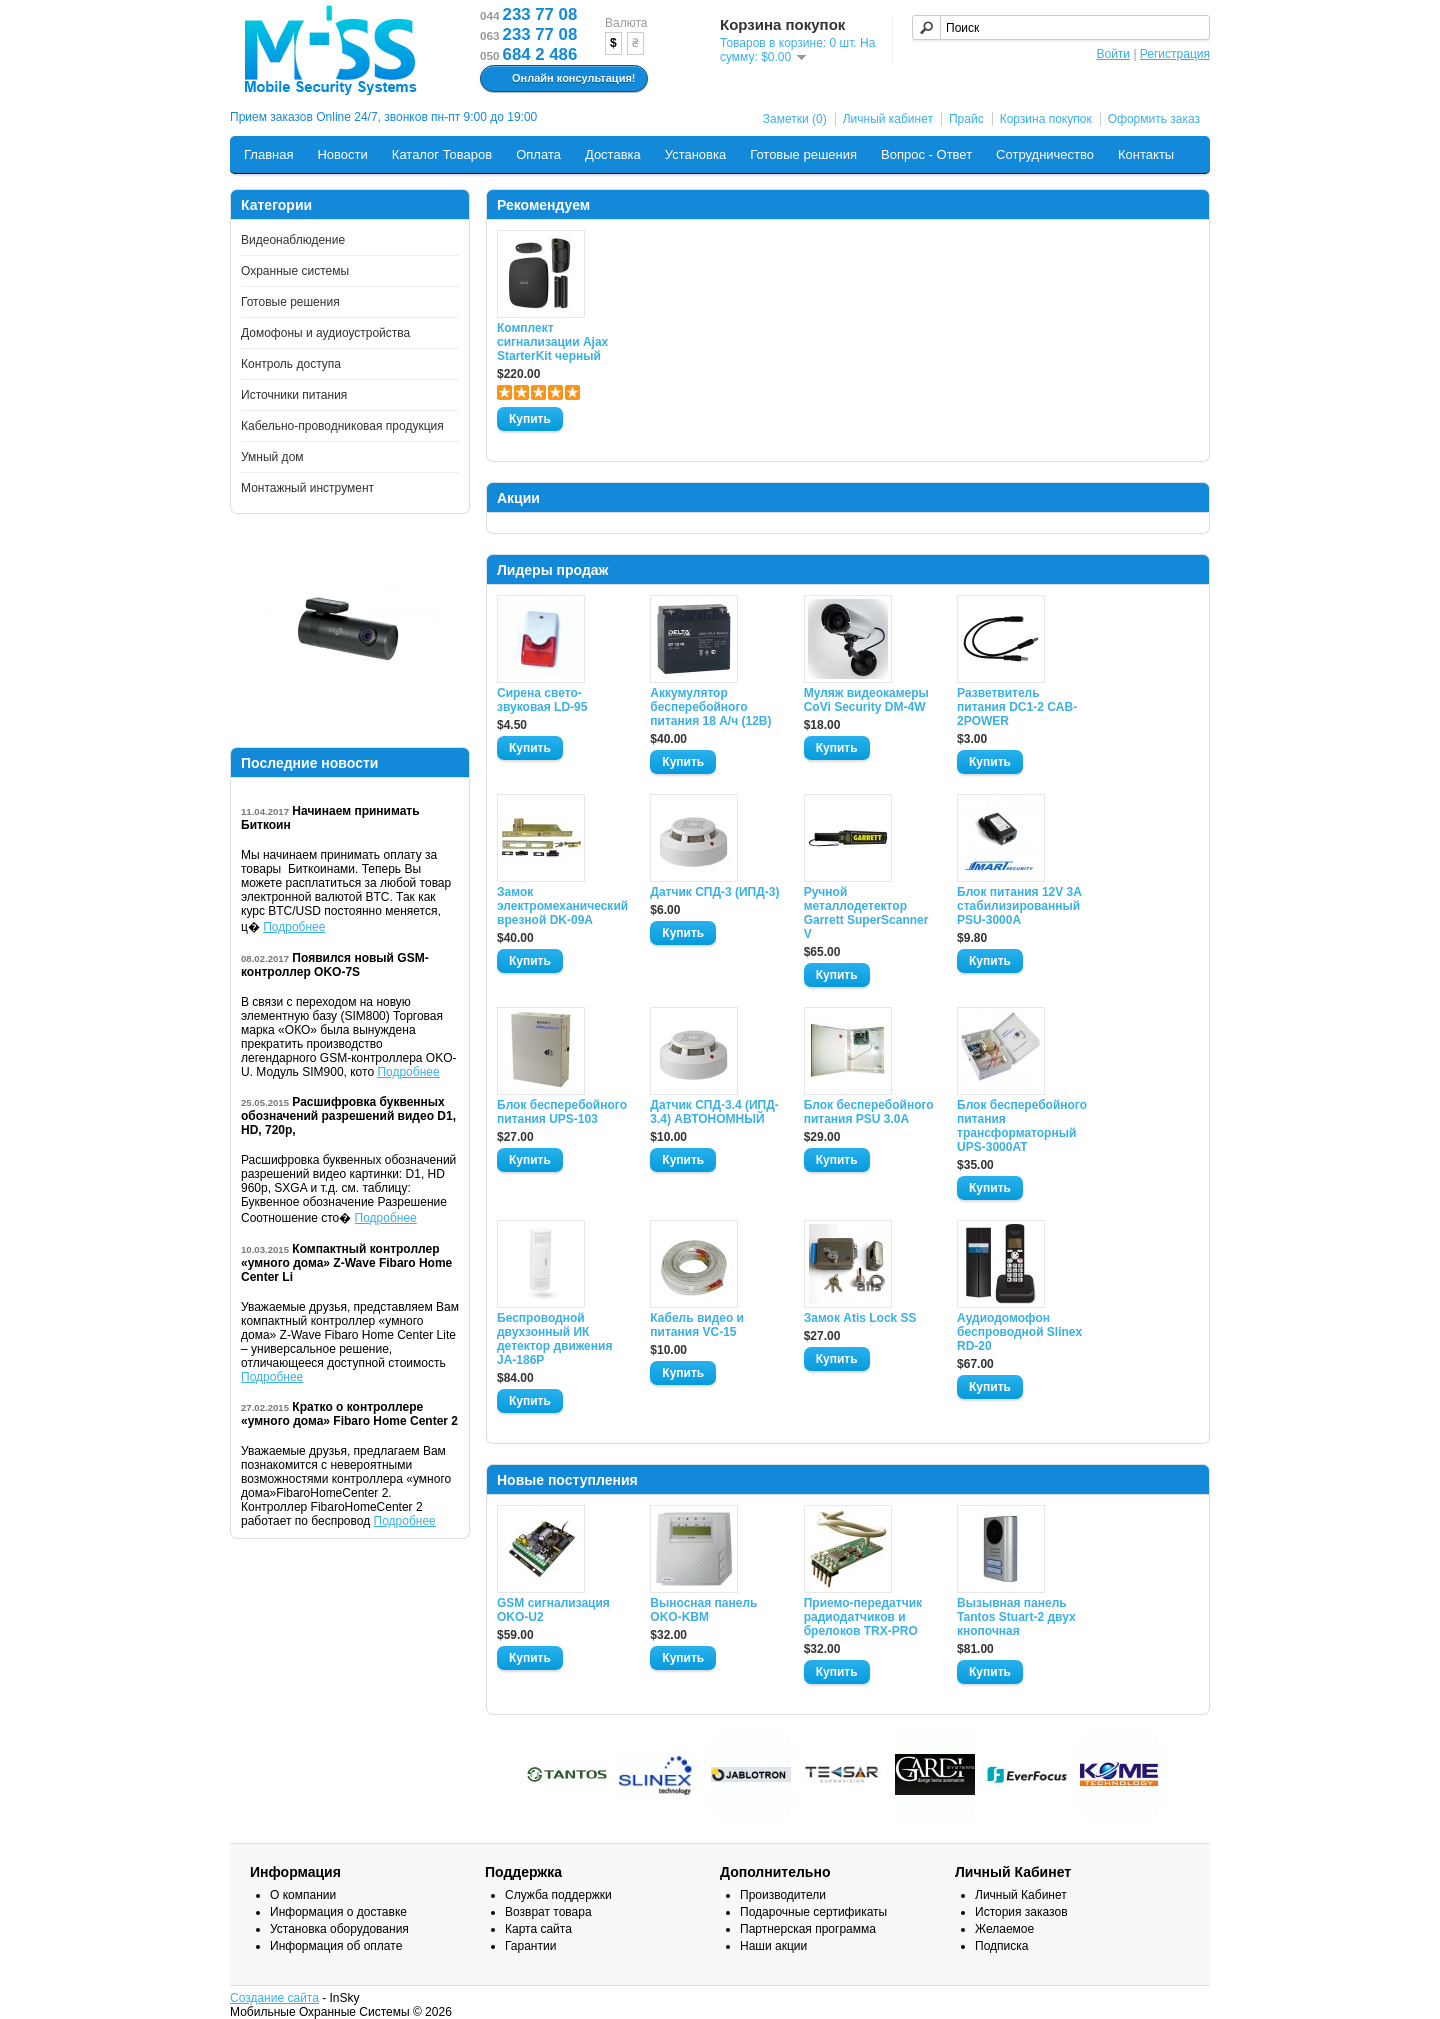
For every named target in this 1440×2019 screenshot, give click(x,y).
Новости (342, 154)
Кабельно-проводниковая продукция (342, 426)
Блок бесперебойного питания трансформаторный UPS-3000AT (1022, 1126)
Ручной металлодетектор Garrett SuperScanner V (866, 913)
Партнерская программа (808, 1929)
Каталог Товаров (442, 154)
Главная (268, 154)
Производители (783, 1895)
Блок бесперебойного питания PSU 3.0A (869, 1112)
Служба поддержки (558, 1895)
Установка (695, 154)
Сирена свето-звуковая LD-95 (542, 700)
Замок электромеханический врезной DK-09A (562, 906)
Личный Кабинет (1021, 1895)
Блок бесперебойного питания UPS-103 (562, 1112)
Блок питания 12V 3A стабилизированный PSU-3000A (1019, 906)
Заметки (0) (795, 119)
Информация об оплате (336, 1946)
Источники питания (294, 395)
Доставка (613, 154)
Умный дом (272, 457)
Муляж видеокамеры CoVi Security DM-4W (866, 700)
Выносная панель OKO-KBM (703, 1610)
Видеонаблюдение (293, 240)
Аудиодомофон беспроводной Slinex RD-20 (1019, 1332)
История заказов (1021, 1912)
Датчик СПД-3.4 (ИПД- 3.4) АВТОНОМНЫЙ (714, 1112)
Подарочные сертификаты (813, 1912)
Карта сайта (538, 1929)
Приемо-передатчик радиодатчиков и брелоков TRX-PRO (863, 1617)
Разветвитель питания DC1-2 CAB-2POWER (1017, 707)
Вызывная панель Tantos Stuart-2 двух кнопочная (1016, 1617)
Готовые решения (803, 154)
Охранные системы (295, 271)
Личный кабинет (888, 119)
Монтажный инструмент (307, 488)
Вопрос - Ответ (926, 154)
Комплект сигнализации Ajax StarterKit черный (552, 342)
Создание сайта (274, 1998)
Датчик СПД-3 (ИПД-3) (714, 892)
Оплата (538, 154)
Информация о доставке (338, 1912)
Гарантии (530, 1946)
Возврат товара (548, 1912)
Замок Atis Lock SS (860, 1318)
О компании (303, 1895)
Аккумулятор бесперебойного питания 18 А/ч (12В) (710, 707)
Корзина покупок (1046, 119)
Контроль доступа (291, 364)
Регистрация (1175, 54)
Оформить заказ (1154, 119)
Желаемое (1004, 1929)
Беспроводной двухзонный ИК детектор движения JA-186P (554, 1339)
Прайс (966, 119)
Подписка (1001, 1946)
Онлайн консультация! (561, 79)
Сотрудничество (1045, 154)
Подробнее (294, 927)
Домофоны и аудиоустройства (325, 333)
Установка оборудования (339, 1929)
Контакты (1146, 154)
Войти (1113, 54)
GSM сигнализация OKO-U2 (553, 1610)
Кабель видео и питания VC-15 (697, 1325)
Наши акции (773, 1946)
